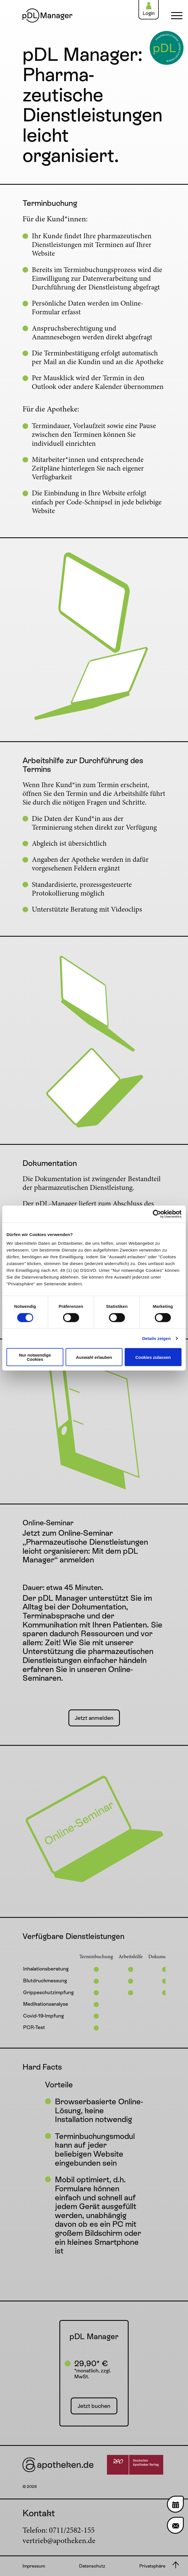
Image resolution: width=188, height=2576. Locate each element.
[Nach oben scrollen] (175, 2564)
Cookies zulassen (153, 1357)
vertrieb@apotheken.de (59, 2541)
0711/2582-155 (72, 2531)
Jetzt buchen (94, 2406)
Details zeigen (156, 1338)
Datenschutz (92, 2566)
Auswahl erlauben (94, 1357)
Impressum (34, 2566)
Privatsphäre (152, 2566)
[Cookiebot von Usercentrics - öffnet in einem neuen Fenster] (157, 1214)
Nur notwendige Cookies (35, 1357)
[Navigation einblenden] (175, 15)
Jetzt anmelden (94, 1718)
